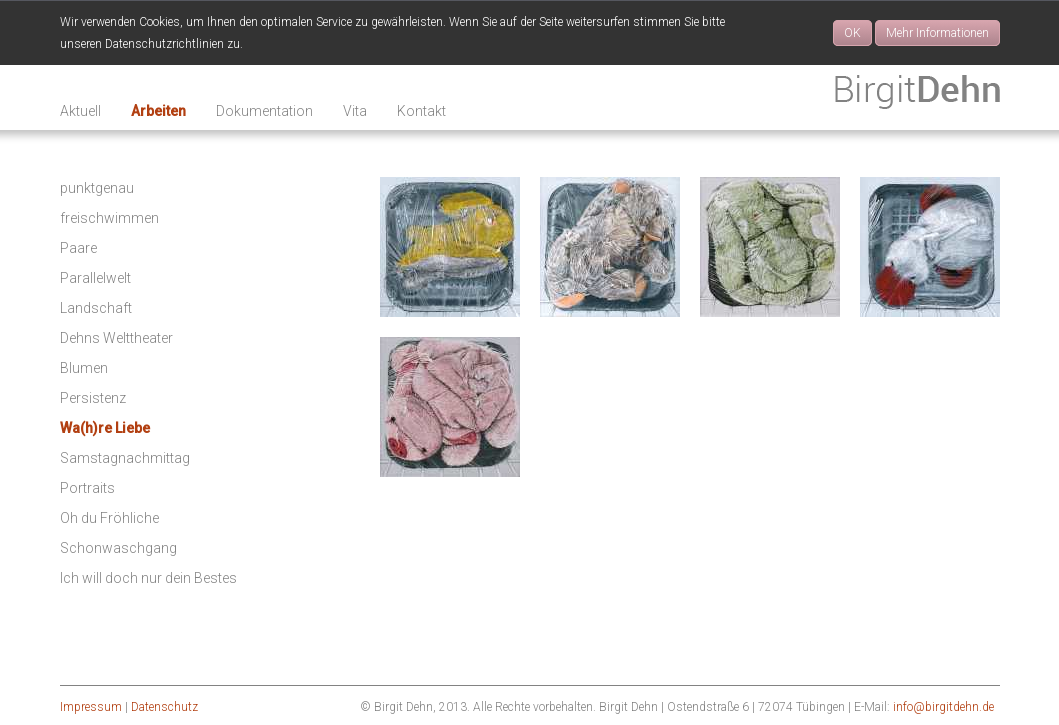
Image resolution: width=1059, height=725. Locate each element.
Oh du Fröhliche (109, 518)
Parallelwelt (95, 278)
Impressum (91, 707)
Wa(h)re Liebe (105, 428)
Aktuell (80, 111)
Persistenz (93, 398)
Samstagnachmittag (125, 458)
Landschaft (96, 308)
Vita (355, 111)
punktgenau (97, 188)
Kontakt (421, 111)
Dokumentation (264, 111)
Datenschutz (164, 707)
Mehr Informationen (937, 33)
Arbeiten (158, 111)
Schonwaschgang (118, 548)
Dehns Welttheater (116, 338)
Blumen (84, 368)
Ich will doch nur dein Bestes (148, 578)
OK (852, 33)
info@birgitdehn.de (943, 707)
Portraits (87, 488)
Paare (78, 248)
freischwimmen (109, 218)
